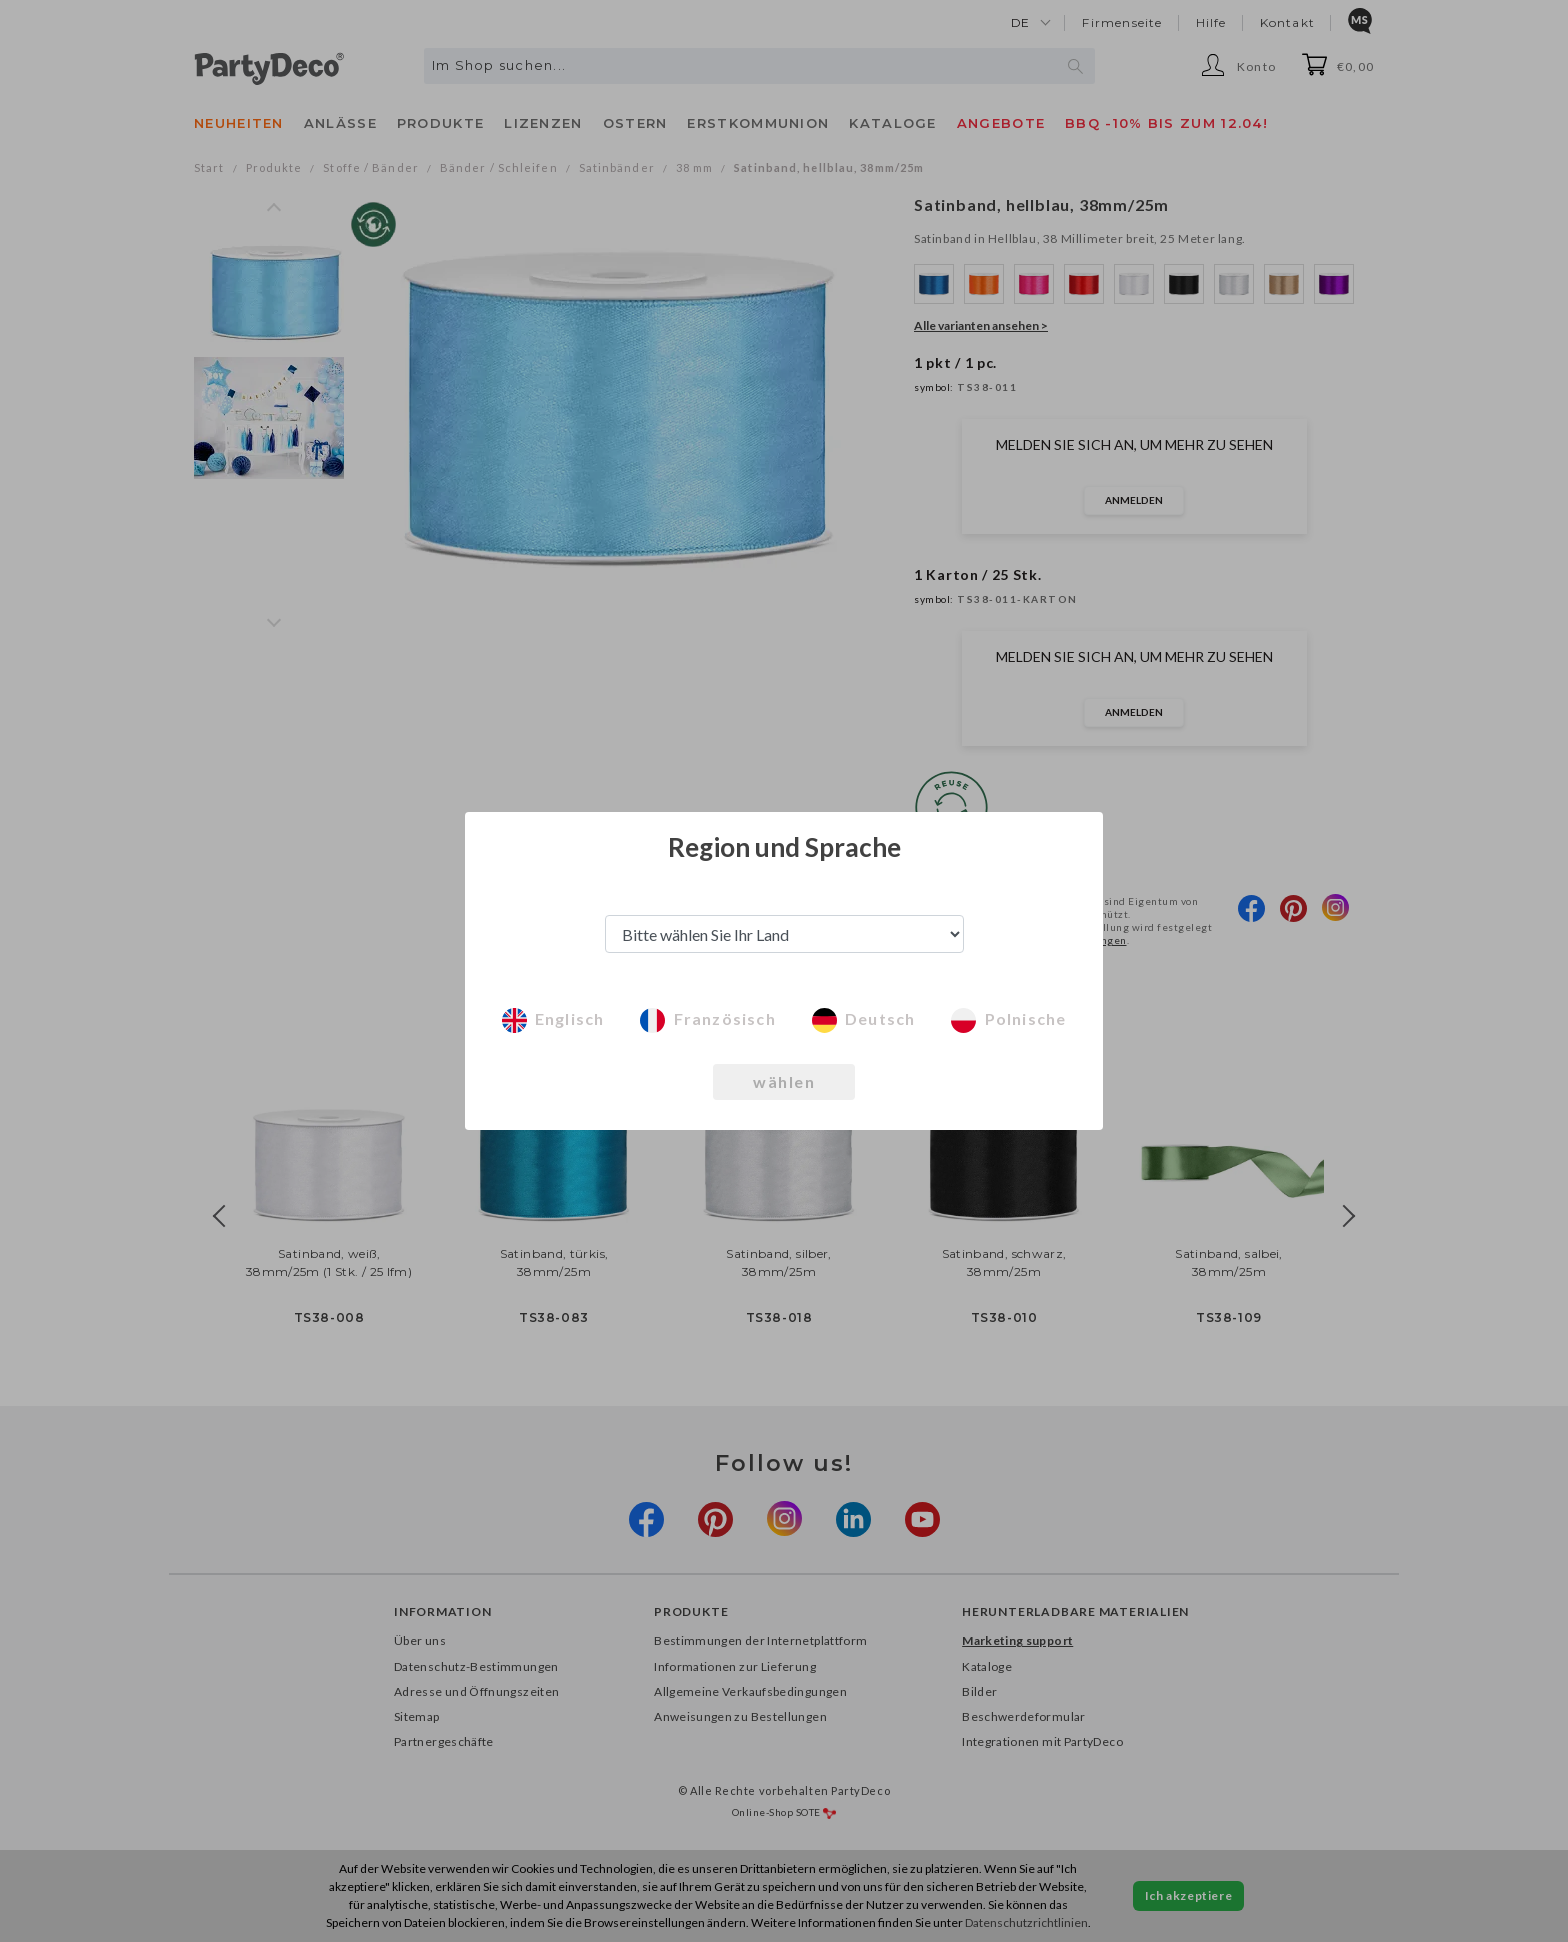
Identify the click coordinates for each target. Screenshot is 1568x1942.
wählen (784, 1081)
